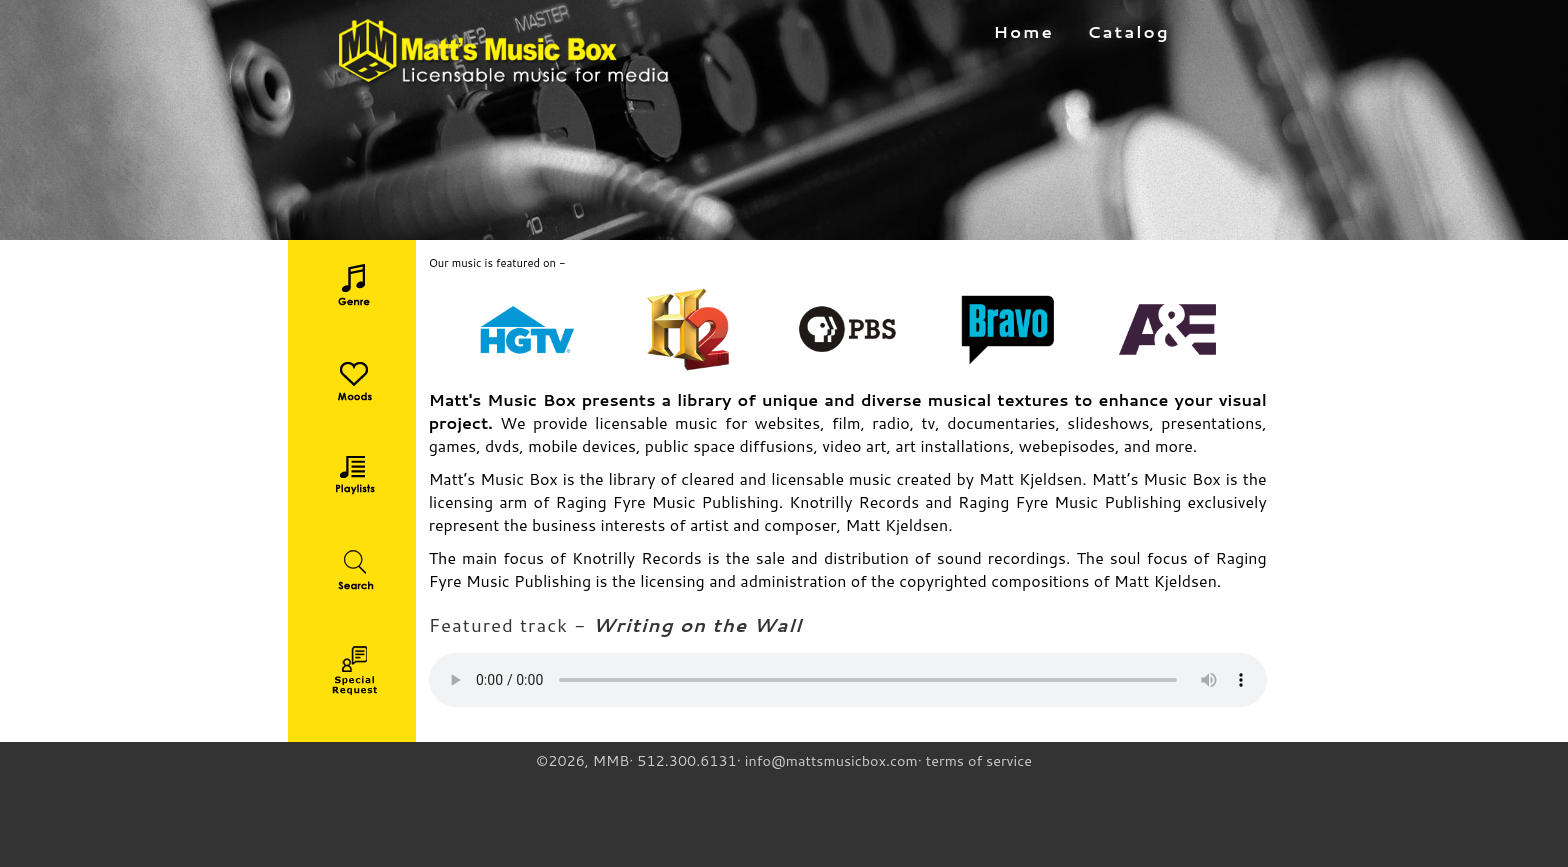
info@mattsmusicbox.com (831, 760)
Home (1024, 31)
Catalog (1128, 31)
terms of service (979, 760)
